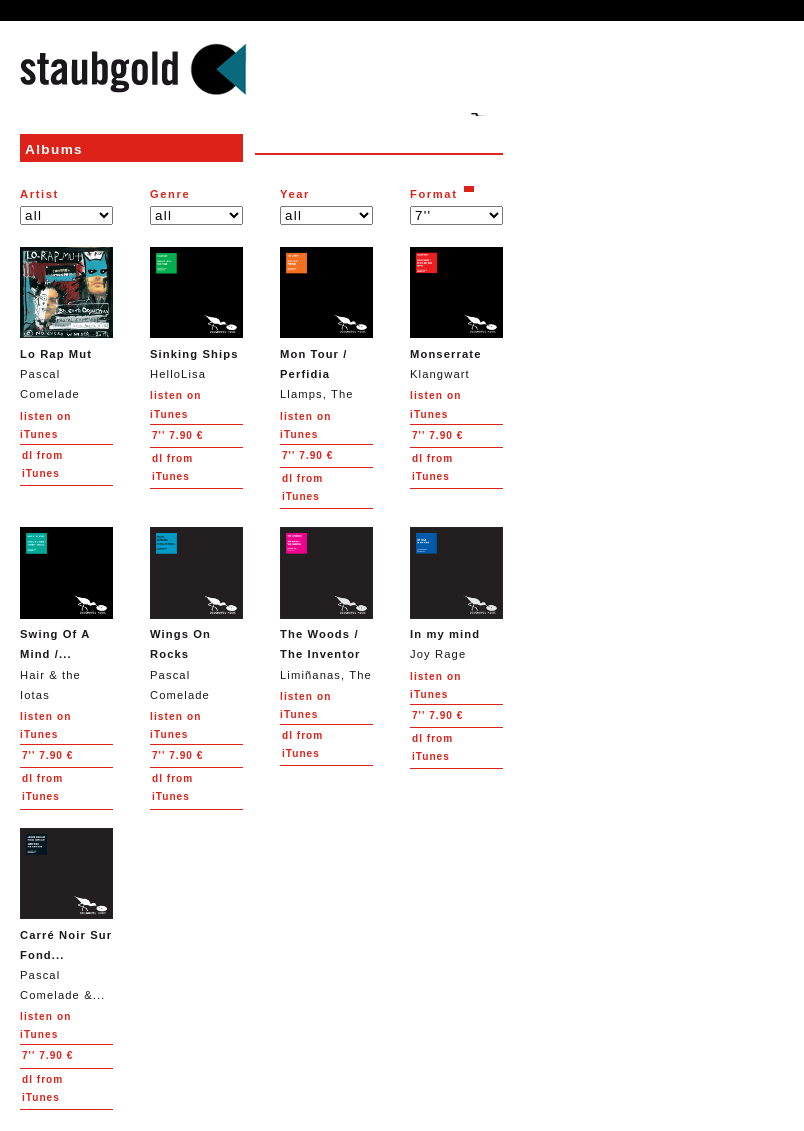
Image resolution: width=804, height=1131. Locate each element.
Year (295, 194)
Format (434, 194)
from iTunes (42, 464)
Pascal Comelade (66, 323)
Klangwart (456, 313)
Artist (39, 194)
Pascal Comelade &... (66, 914)
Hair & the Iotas (66, 613)
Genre (170, 194)
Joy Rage (456, 593)
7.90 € (177, 435)
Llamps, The (326, 323)
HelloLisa (196, 313)
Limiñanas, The (326, 603)
